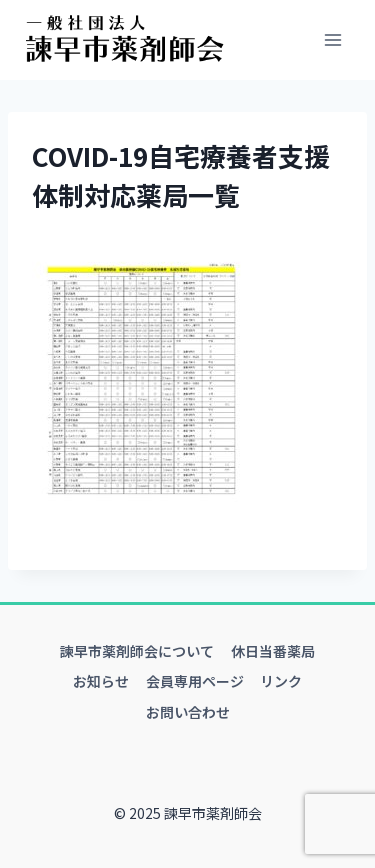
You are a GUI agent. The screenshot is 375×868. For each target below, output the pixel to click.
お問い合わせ (188, 712)
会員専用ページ (195, 681)
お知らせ (101, 681)
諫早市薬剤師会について (137, 651)
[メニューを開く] (332, 39)
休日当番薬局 (273, 651)
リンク (281, 681)
